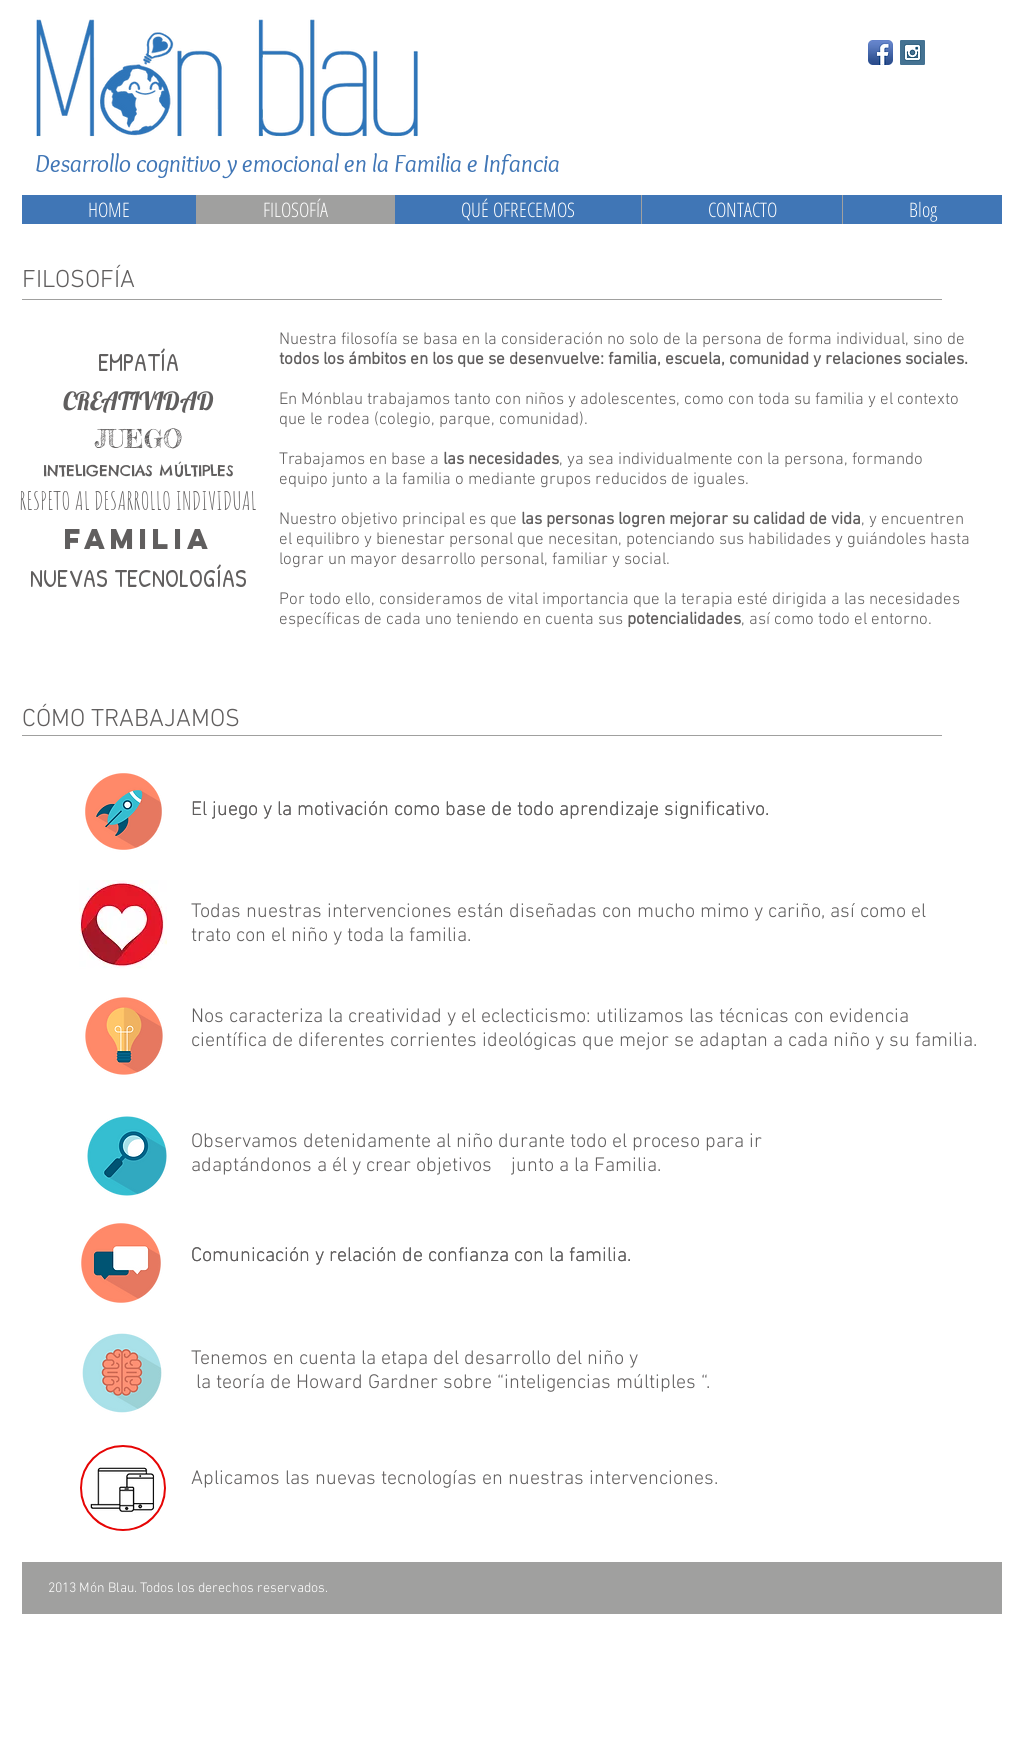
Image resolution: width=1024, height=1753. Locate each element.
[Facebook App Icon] (880, 52)
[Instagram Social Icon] (912, 52)
